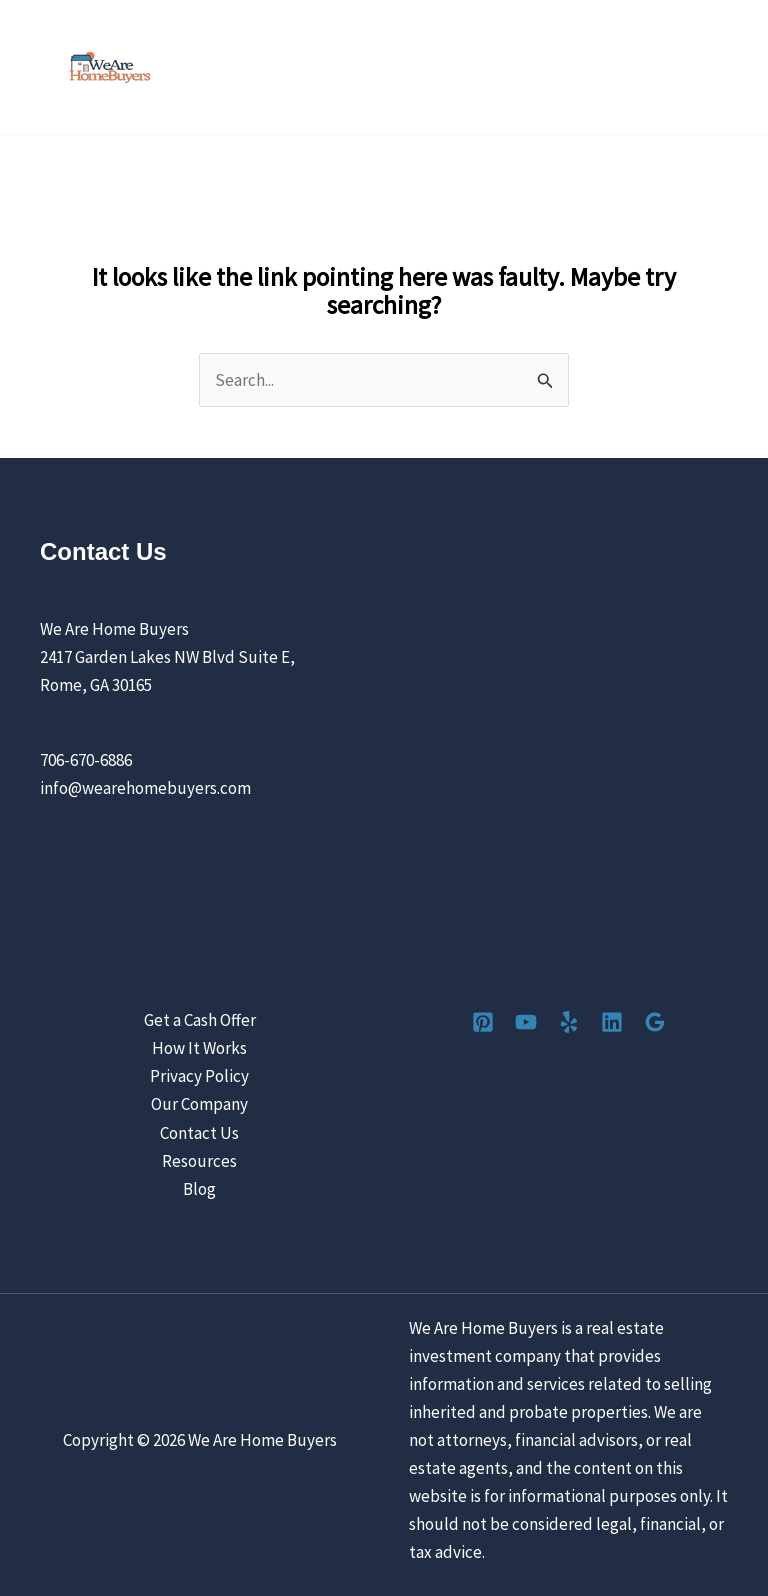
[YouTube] (526, 1022)
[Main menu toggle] (726, 68)
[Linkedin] (612, 1022)
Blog (199, 1189)
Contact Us (199, 1133)
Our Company (199, 1104)
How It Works (199, 1048)
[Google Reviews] (655, 1022)
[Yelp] (569, 1022)
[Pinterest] (483, 1022)
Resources (199, 1161)
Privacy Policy (199, 1076)
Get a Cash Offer (200, 1020)
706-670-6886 (86, 760)
